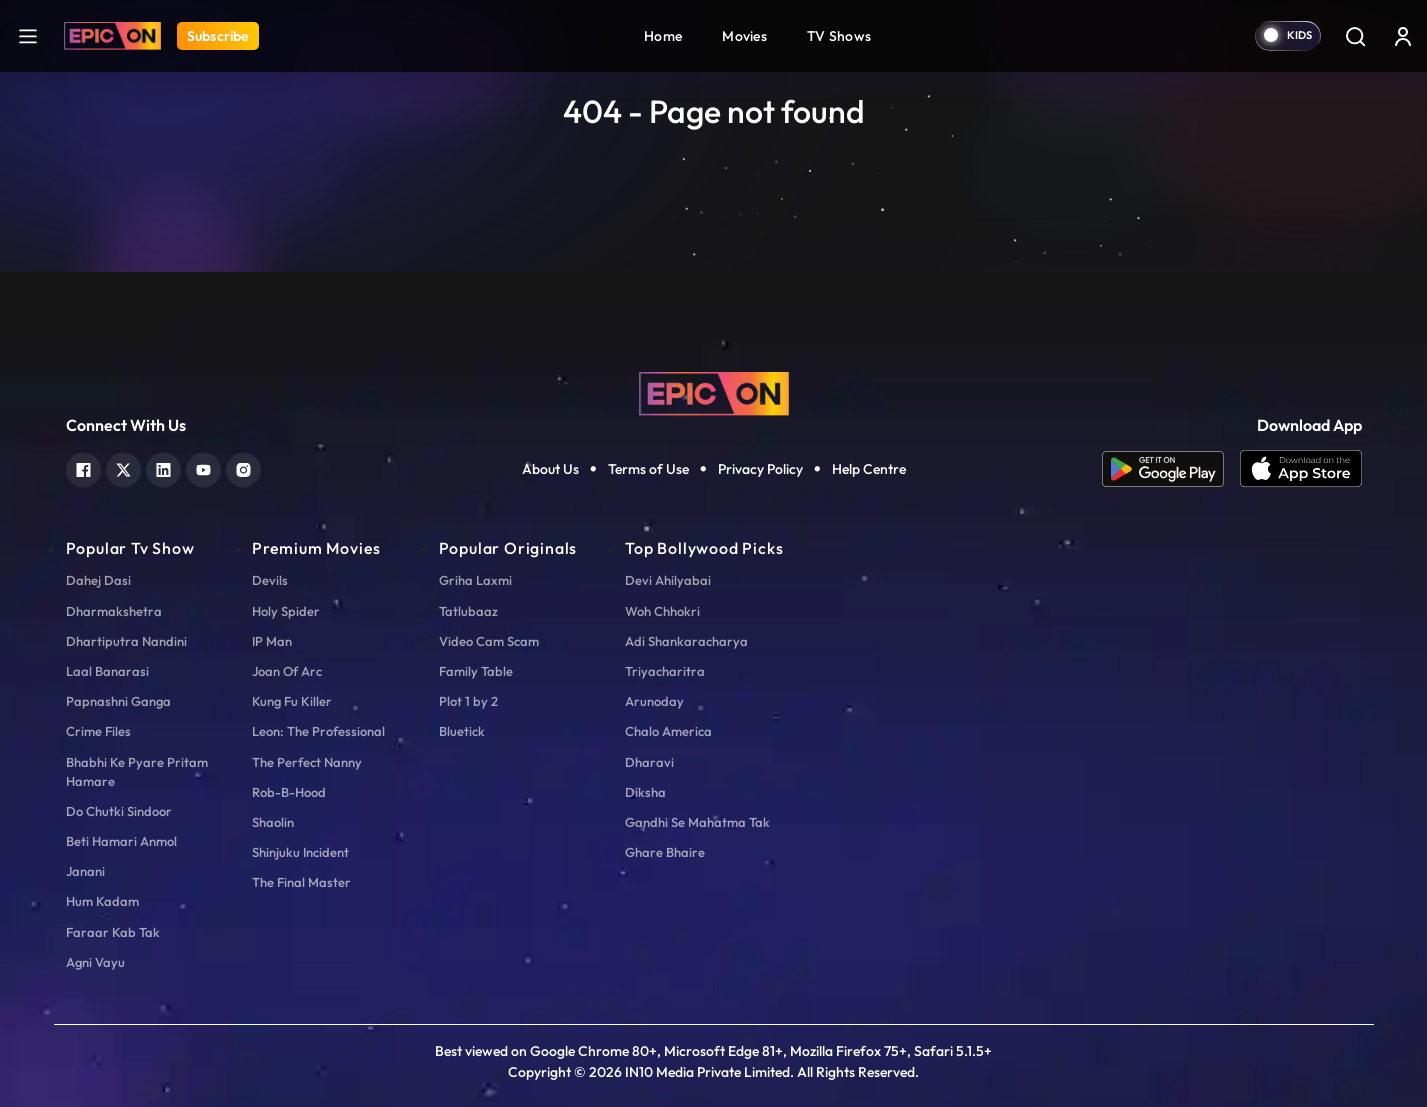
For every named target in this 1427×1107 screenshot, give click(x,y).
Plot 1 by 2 (468, 701)
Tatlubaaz (468, 611)
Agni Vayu (95, 962)
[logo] (714, 392)
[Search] (1355, 36)
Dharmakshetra (114, 611)
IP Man (272, 641)
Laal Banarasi (107, 671)
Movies (744, 36)
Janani (85, 871)
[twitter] (123, 467)
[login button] (1403, 36)
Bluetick (462, 731)
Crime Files (98, 731)
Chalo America (668, 731)
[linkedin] (163, 467)
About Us (550, 469)
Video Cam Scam (489, 641)
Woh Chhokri (662, 611)
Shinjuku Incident (300, 852)
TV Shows (839, 36)
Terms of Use (648, 469)
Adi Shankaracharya (686, 641)
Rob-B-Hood (289, 792)
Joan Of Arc (287, 671)
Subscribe (218, 36)
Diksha (645, 792)
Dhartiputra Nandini (126, 641)
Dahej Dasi (98, 580)
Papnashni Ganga (118, 701)
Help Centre (869, 469)
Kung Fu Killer (292, 701)
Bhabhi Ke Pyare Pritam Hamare (137, 771)
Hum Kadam (102, 901)
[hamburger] (28, 35)
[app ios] (1301, 469)
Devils (270, 580)
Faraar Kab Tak (113, 932)
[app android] (1171, 469)
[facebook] (83, 467)
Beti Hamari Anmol (121, 841)
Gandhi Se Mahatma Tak (697, 822)
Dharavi (649, 762)
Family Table (476, 671)
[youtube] (203, 467)
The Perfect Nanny (307, 762)
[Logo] (112, 36)
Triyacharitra (665, 671)
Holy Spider (286, 611)
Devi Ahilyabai (668, 580)
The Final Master (301, 882)
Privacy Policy (760, 469)
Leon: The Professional (318, 731)
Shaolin (273, 822)
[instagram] (243, 467)
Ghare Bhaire (665, 852)
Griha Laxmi (475, 580)
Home (663, 36)
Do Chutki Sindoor (119, 811)
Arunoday (654, 701)
